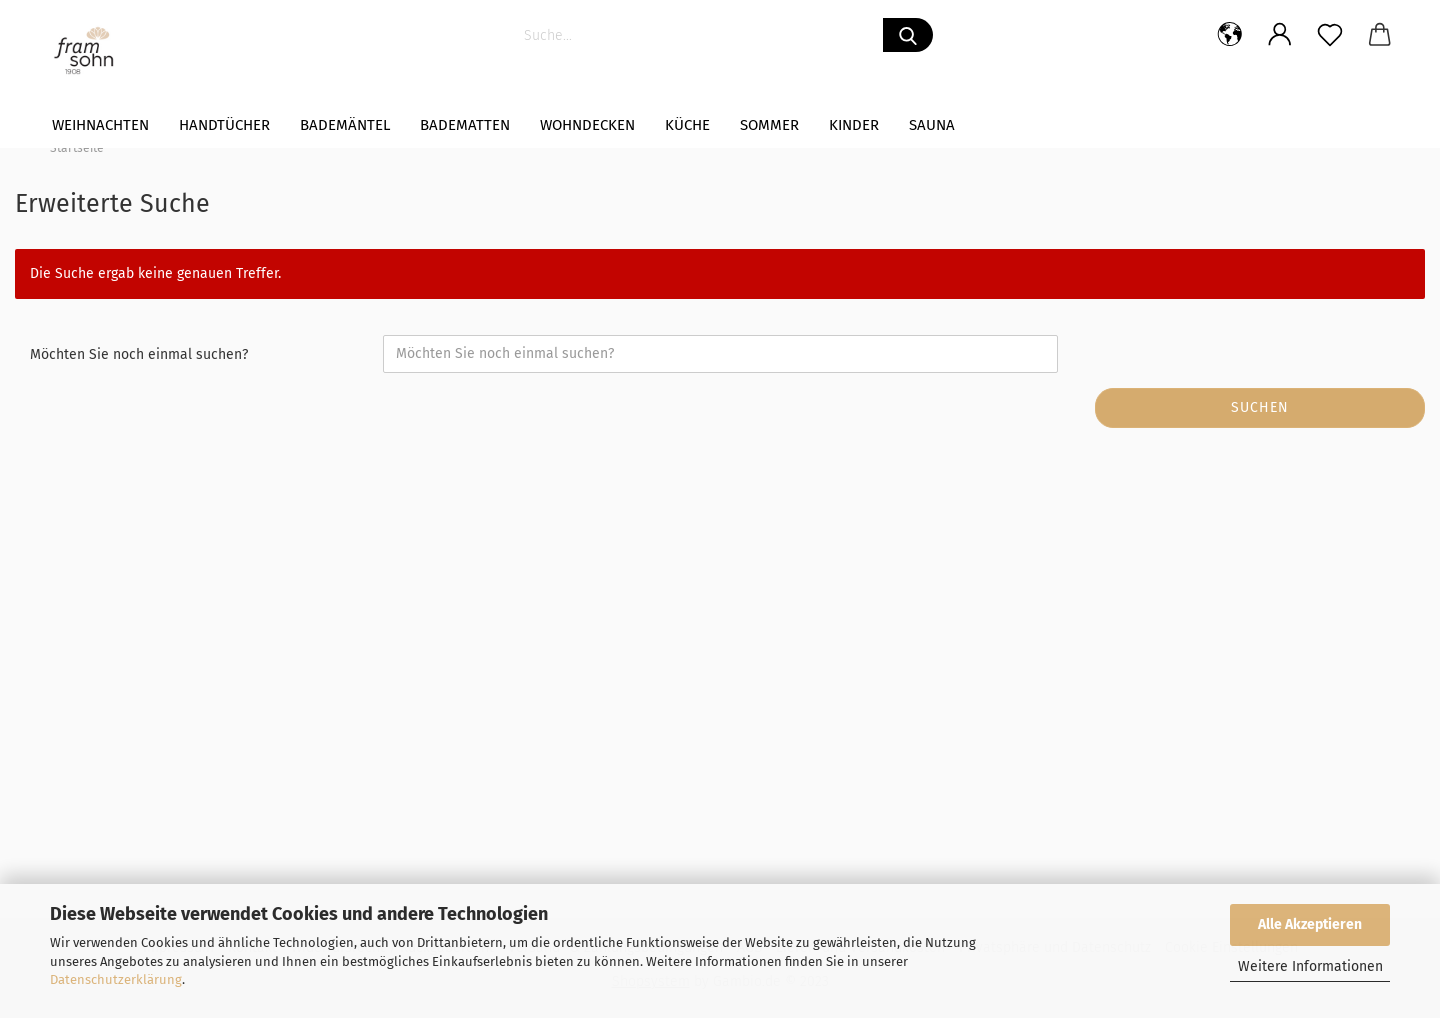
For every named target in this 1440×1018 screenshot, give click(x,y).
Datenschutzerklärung (116, 979)
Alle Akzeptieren (1310, 924)
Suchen (1260, 407)
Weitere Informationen (1310, 966)
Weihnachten (100, 125)
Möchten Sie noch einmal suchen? (139, 354)
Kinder (854, 125)
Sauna (932, 125)
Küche (687, 125)
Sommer (769, 125)
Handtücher (224, 125)
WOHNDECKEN (587, 125)
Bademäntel (345, 125)
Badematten (465, 125)
